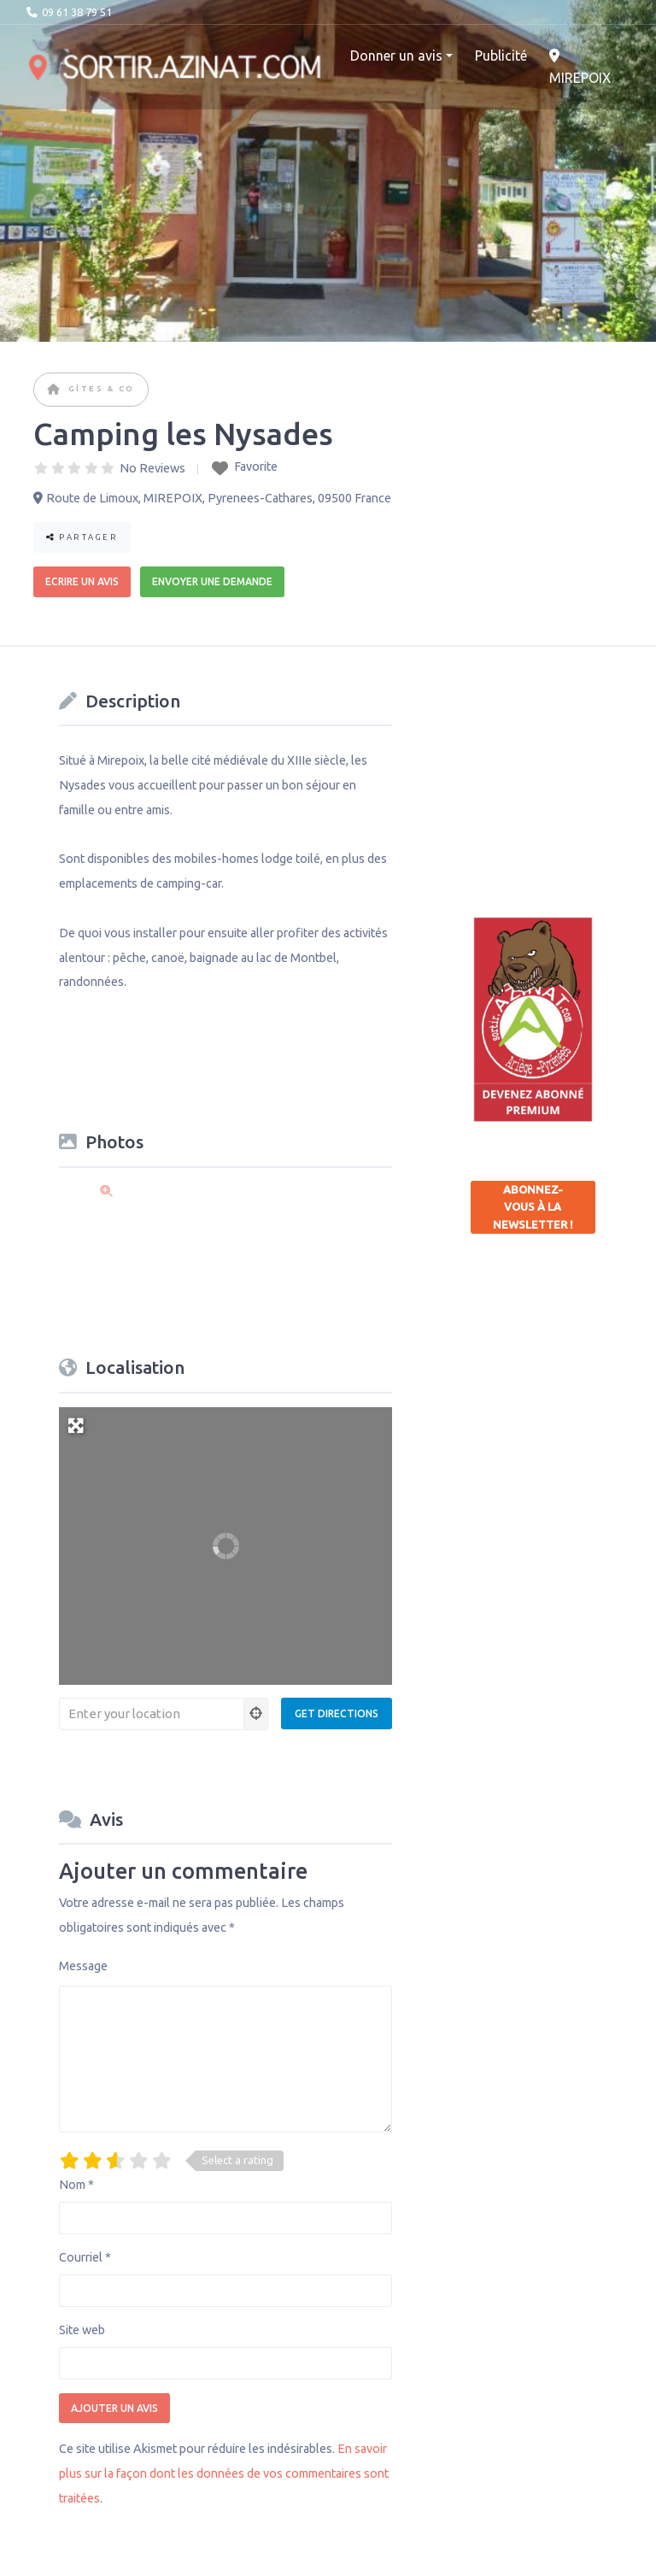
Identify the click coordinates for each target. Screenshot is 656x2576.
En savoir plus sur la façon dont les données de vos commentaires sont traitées (224, 2473)
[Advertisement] (563, 769)
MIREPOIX (580, 66)
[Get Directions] (336, 1713)
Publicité (501, 55)
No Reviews (152, 468)
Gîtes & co (101, 388)
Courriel (85, 2257)
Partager (82, 537)
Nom (76, 2185)
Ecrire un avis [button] (82, 581)
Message (83, 1966)
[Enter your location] (151, 1714)
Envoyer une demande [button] (212, 581)
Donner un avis (396, 55)
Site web (82, 2330)
